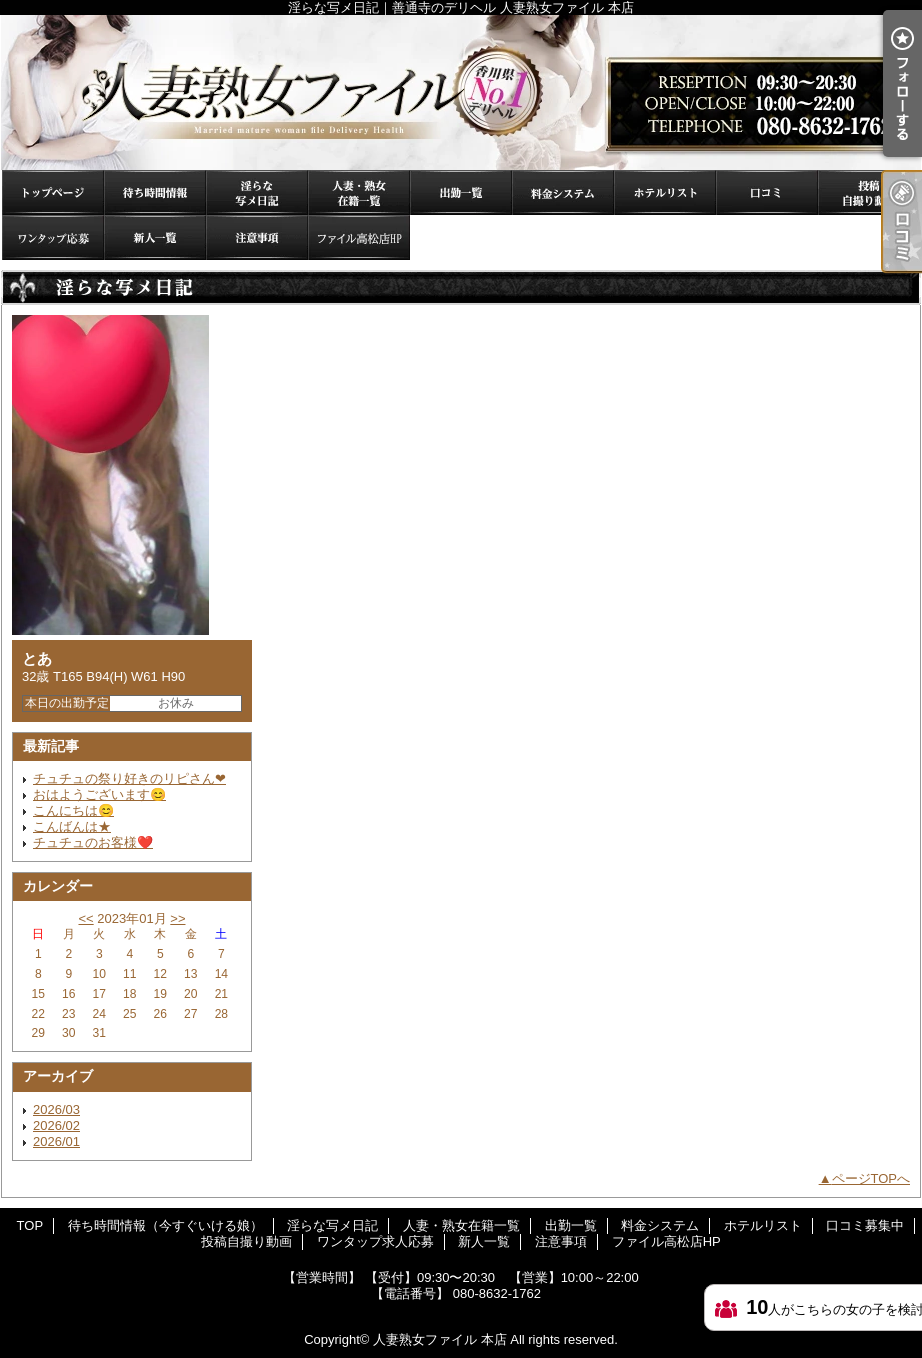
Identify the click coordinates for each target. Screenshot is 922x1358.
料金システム (563, 192)
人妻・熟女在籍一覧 (359, 192)
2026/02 (56, 1125)
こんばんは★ (72, 826)
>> (177, 918)
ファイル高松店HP (359, 237)
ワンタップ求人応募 (53, 237)
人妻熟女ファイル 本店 (440, 1339)
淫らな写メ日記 (257, 192)
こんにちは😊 (73, 810)
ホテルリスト (665, 192)
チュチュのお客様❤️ (93, 842)
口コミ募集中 (767, 192)
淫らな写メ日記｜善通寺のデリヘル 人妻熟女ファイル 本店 (461, 92)
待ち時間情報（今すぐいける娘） (155, 192)
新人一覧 (155, 237)
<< (85, 918)
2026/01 (56, 1141)
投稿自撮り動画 (869, 192)
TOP (53, 192)
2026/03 (56, 1109)
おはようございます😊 (99, 794)
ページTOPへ (871, 1178)
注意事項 (257, 237)
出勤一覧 (461, 192)
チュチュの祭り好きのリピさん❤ (129, 778)
